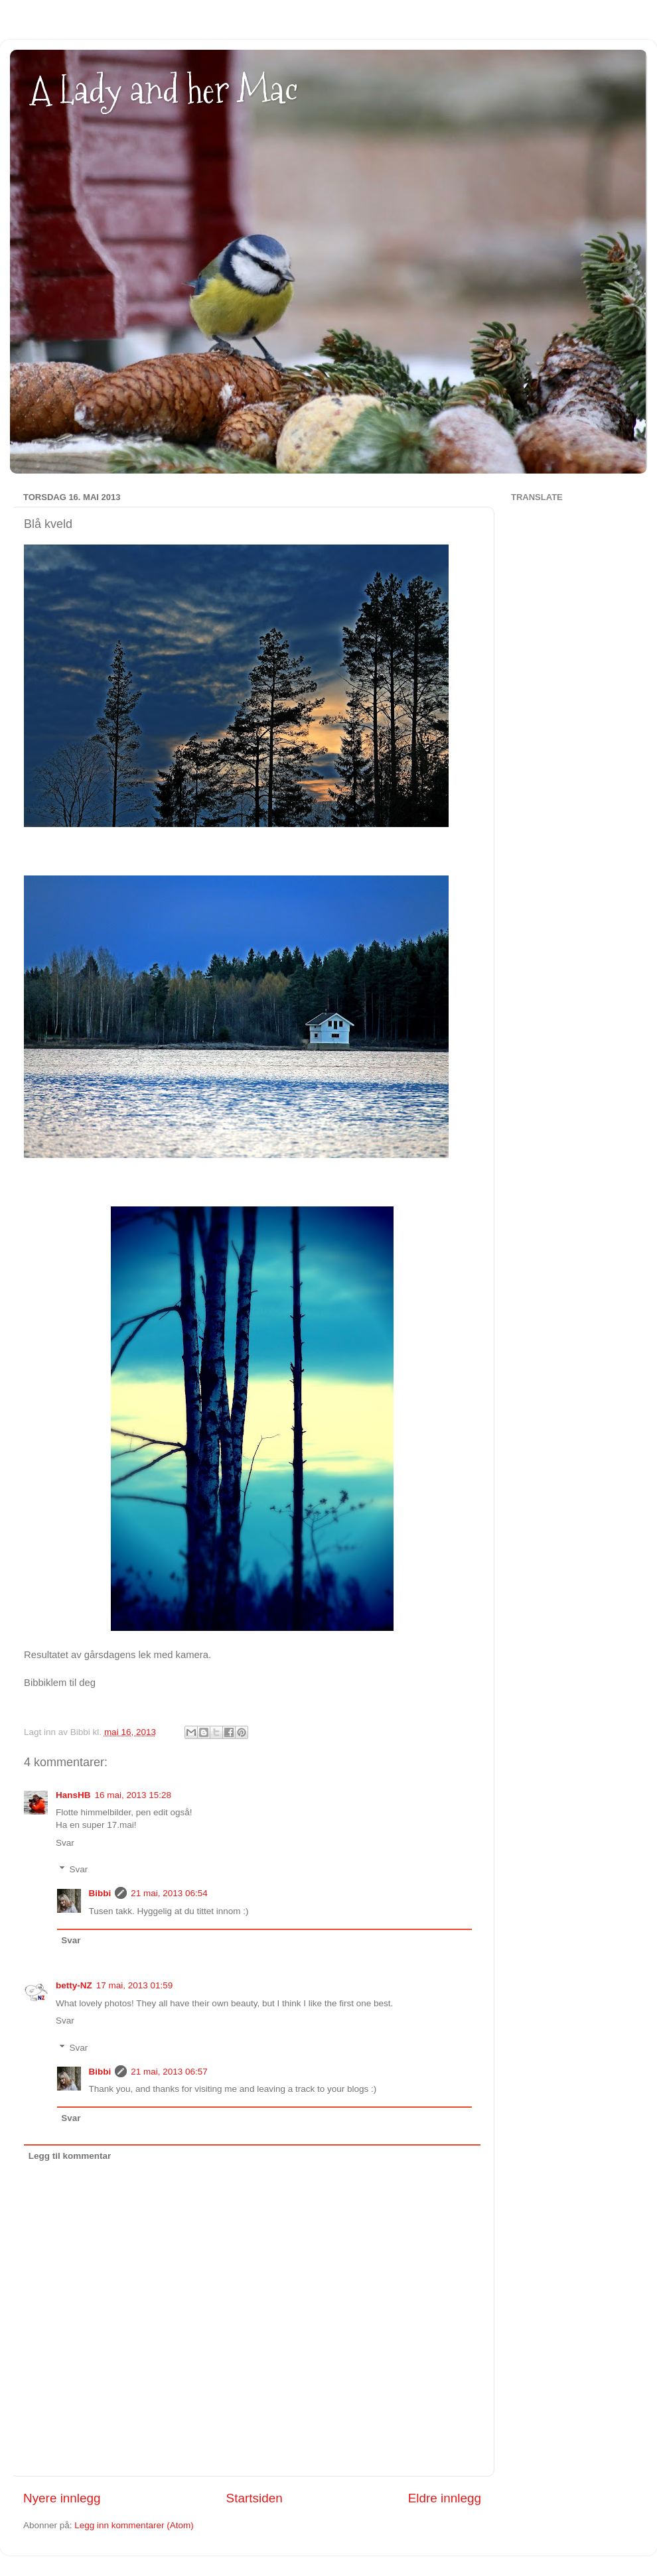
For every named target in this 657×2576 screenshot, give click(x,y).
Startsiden (254, 2498)
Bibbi (100, 1893)
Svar (65, 1843)
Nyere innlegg (62, 2498)
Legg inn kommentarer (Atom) (133, 2525)
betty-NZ (74, 1985)
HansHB (73, 1795)
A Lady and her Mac (164, 89)
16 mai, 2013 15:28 (133, 1795)
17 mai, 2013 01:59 (134, 1985)
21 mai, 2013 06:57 (169, 2072)
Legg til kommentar (70, 2156)
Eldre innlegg (444, 2498)
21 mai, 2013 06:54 (169, 1893)
